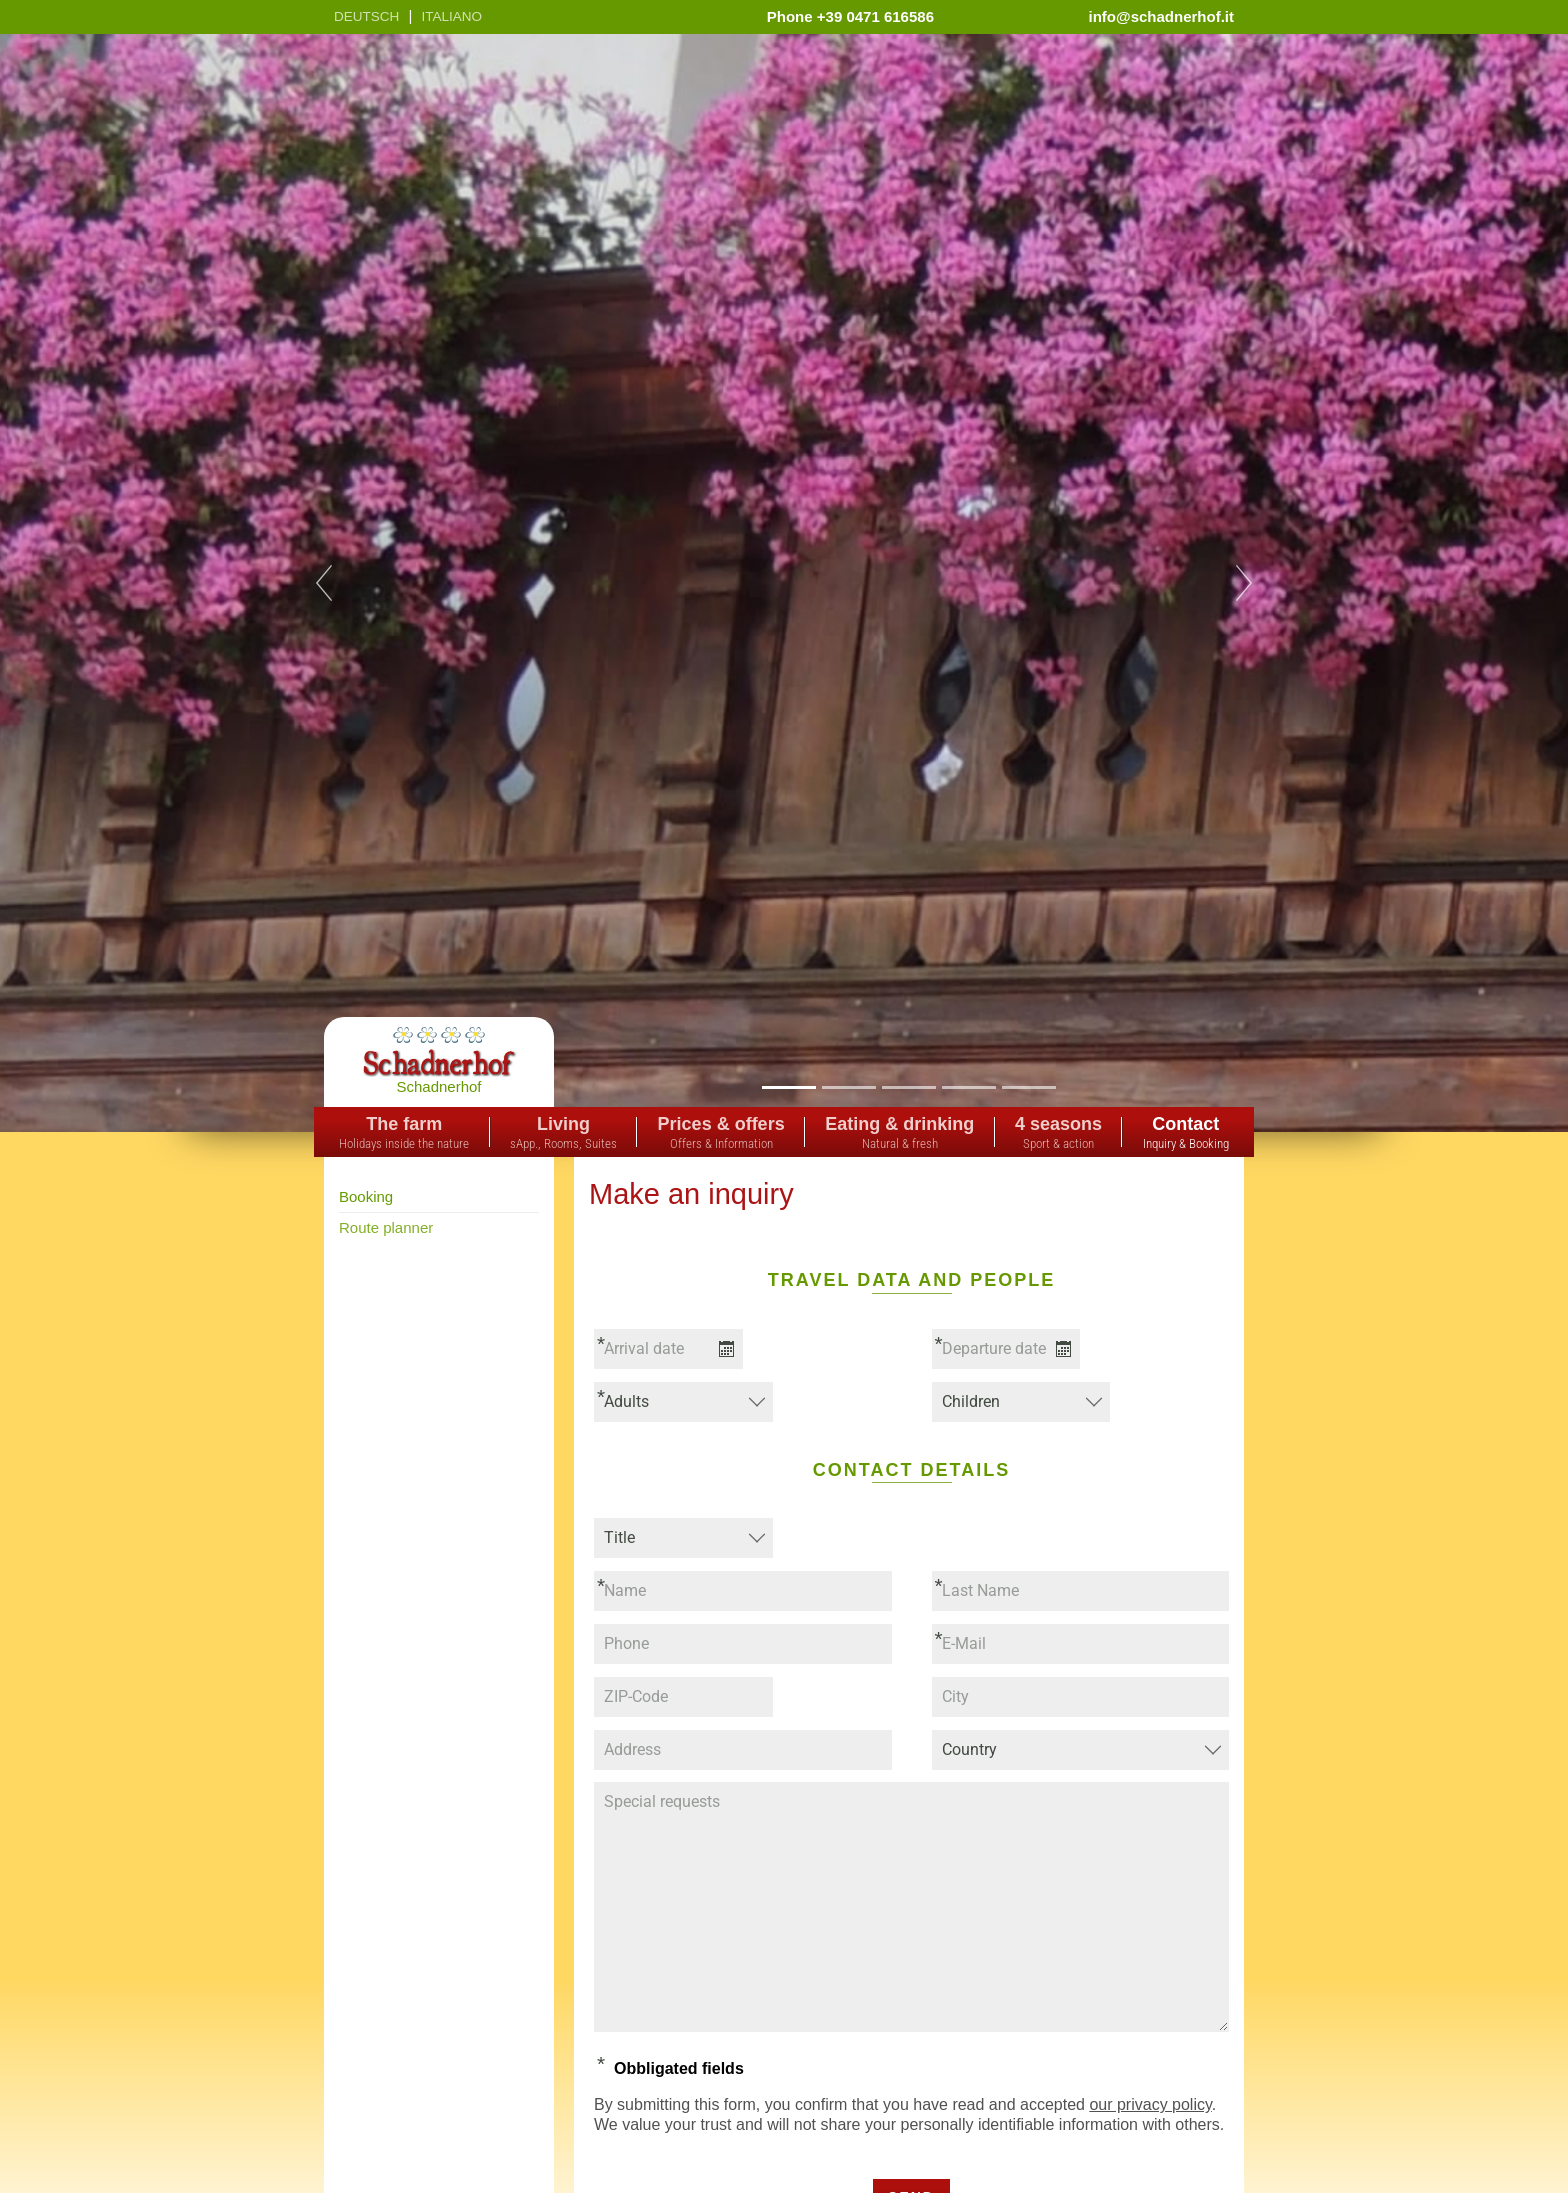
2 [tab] (848, 1086)
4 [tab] (968, 1086)
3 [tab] (908, 1086)
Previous (324, 583)
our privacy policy (1150, 2104)
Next (1244, 583)
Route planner (386, 1227)
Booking (366, 1196)
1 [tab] (788, 1086)
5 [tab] (1028, 1086)
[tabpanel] (784, 583)
